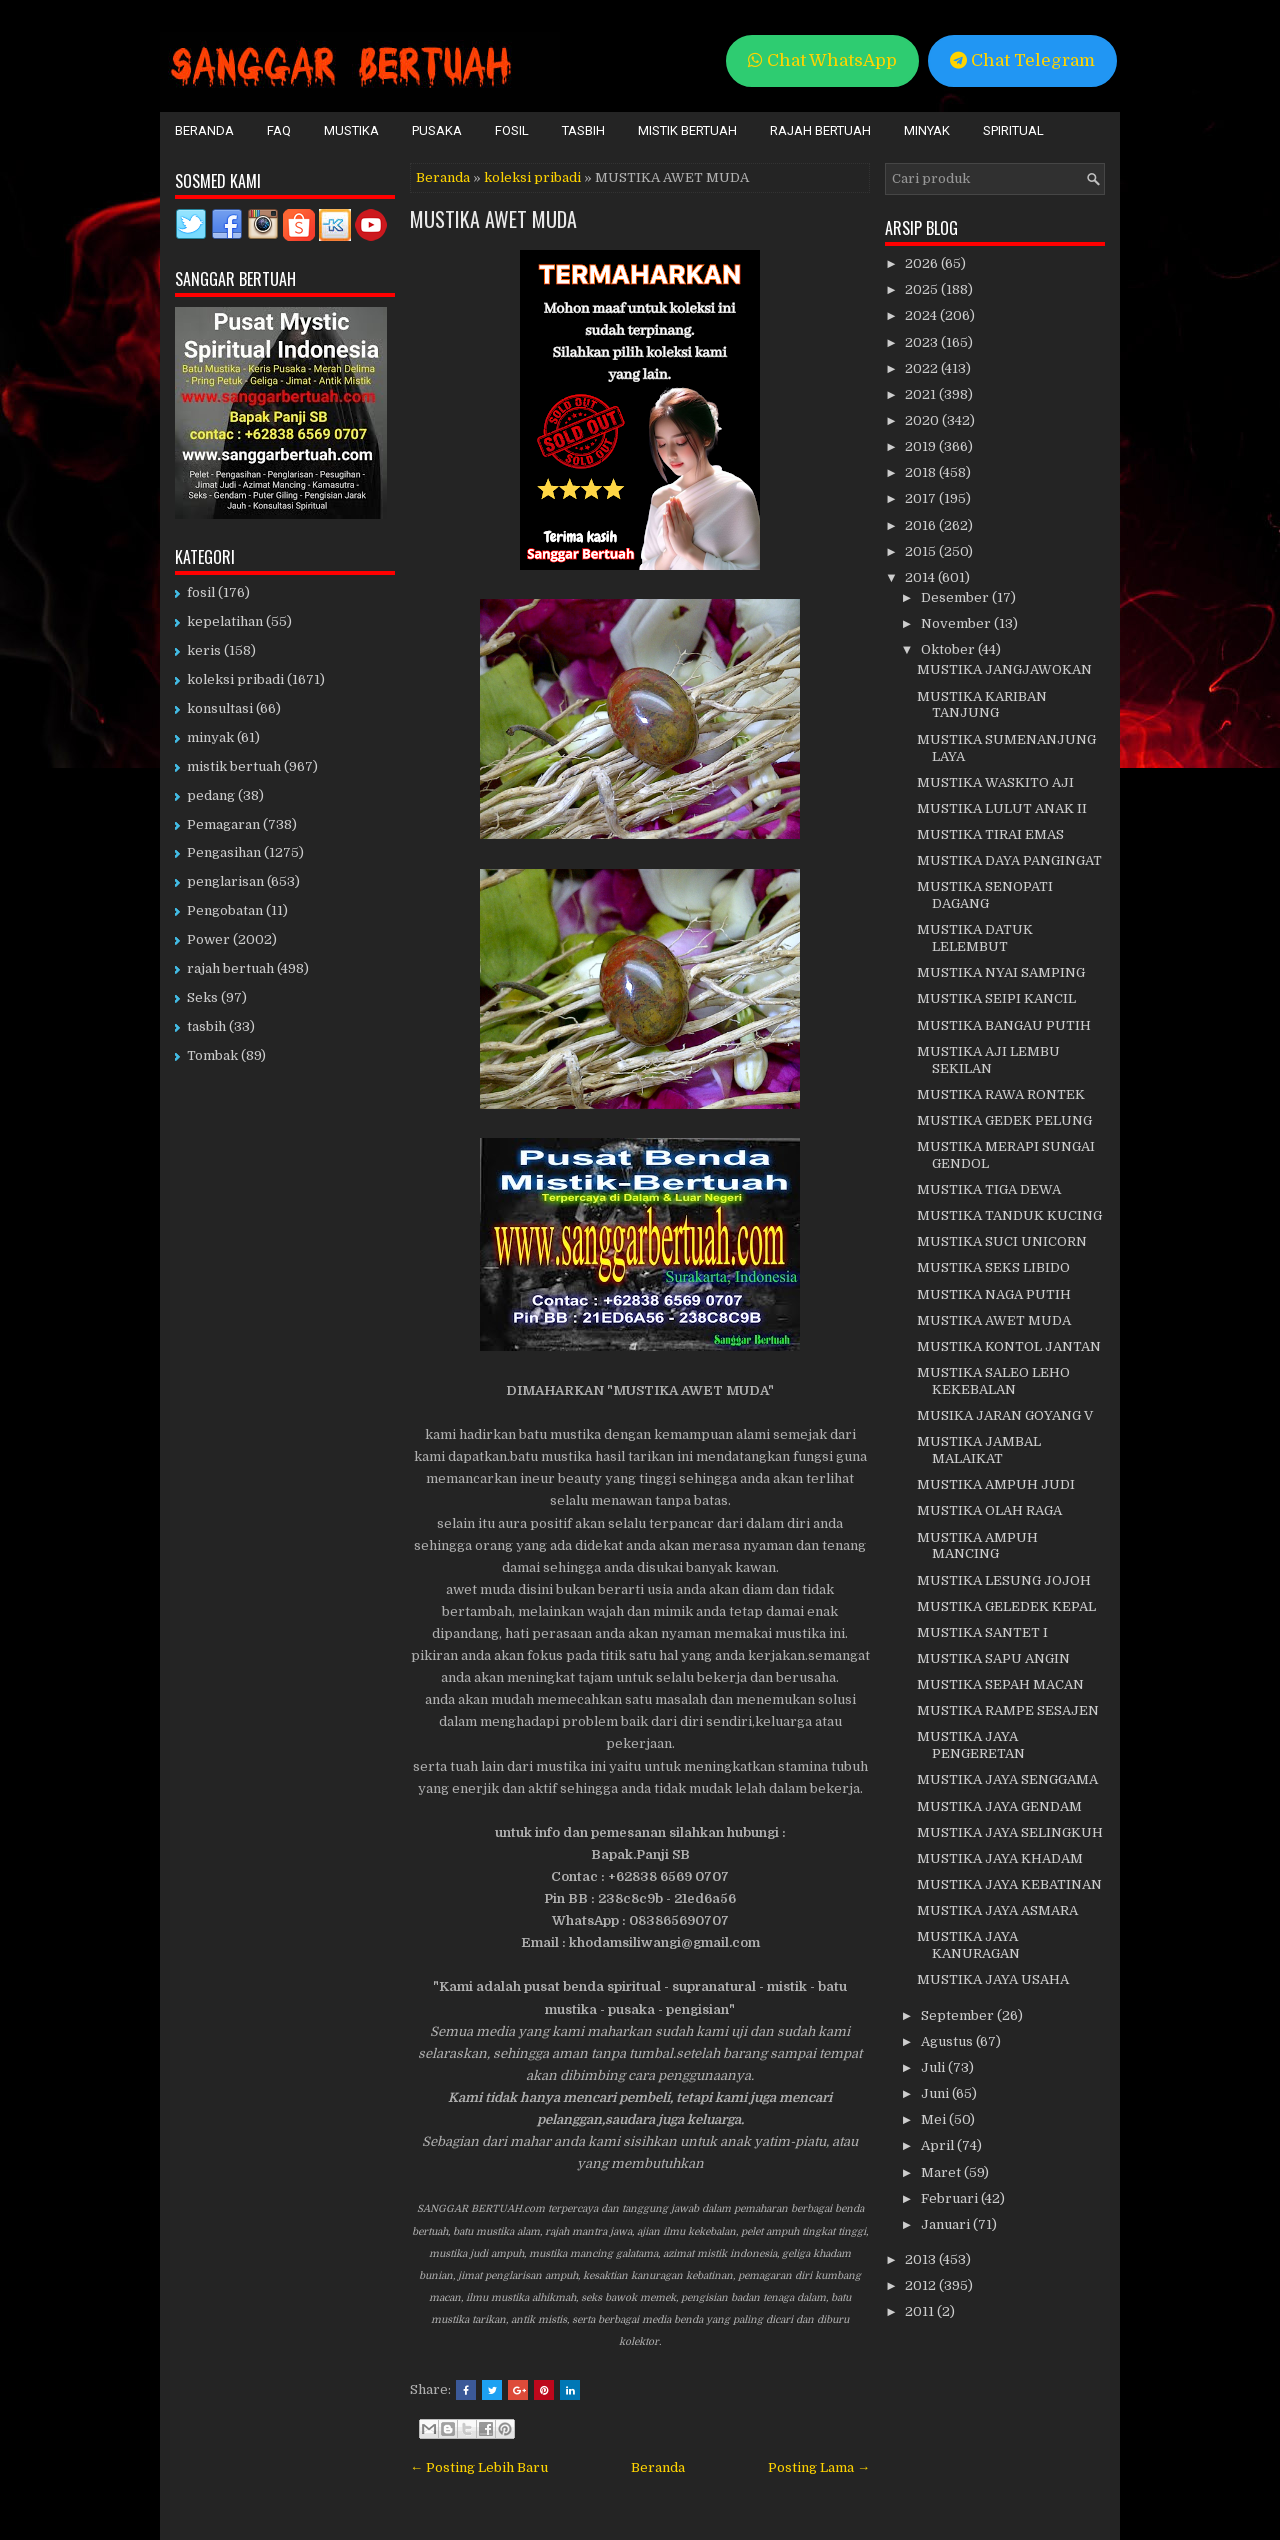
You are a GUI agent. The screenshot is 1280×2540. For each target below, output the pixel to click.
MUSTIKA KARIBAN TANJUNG (982, 705)
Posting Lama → (819, 2467)
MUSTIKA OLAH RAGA (989, 1510)
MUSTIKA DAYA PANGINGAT (1009, 860)
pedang (211, 795)
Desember (956, 597)
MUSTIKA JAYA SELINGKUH (1010, 1832)
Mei (935, 2119)
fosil (201, 592)
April (939, 2145)
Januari (947, 2224)
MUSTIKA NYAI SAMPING (1001, 972)
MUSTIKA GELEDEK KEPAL (1006, 1606)
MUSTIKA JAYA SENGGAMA (1007, 1779)
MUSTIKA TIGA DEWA (989, 1189)
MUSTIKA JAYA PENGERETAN (971, 1745)
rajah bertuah (230, 968)
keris (204, 650)
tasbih (206, 1026)
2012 (922, 2285)
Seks (202, 997)
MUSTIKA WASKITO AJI (995, 782)
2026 (923, 263)
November (957, 623)
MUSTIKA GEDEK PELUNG (1004, 1120)
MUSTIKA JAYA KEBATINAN (1009, 1884)
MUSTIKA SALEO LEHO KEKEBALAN (993, 1381)
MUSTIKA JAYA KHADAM (1000, 1858)
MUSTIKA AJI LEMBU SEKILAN (988, 1060)
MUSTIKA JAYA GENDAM (999, 1806)
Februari (951, 2198)
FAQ (279, 130)
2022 (923, 368)
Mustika (351, 130)
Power (208, 939)
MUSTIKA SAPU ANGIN (993, 1658)
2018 (922, 472)
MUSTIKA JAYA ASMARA (997, 1910)
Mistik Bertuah (687, 130)
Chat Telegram (1022, 60)
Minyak (927, 130)
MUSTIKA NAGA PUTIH (994, 1294)
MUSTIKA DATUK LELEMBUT (975, 938)
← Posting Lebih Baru (479, 2467)
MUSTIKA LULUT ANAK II (1002, 808)
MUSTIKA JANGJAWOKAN (1004, 669)
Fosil (512, 130)
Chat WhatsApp (822, 60)
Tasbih (583, 130)
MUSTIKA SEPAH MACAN (1000, 1684)
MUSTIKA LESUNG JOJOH (1004, 1580)
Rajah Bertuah (820, 130)
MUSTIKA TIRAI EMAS (990, 834)
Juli (934, 2067)
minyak (210, 737)
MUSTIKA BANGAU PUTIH (1004, 1025)
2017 (922, 498)
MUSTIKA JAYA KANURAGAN (968, 1945)
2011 (921, 2311)
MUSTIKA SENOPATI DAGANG (985, 895)
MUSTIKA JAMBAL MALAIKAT (979, 1450)
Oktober (949, 649)
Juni (936, 2093)
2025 (923, 289)
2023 (923, 342)
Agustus (948, 2041)
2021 (922, 394)
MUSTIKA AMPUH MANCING (977, 1546)
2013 (922, 2259)
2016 (922, 525)
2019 (922, 446)
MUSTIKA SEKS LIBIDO (993, 1267)
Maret (942, 2172)
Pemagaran (223, 824)
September (959, 2015)
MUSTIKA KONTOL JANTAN (1009, 1346)
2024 (922, 315)
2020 (923, 420)
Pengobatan (225, 910)
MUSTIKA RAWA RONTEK (1001, 1094)
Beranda (204, 130)
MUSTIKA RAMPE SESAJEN (1008, 1710)
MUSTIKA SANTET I (982, 1632)
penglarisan (225, 881)
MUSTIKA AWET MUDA (493, 219)
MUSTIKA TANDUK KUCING (1009, 1215)
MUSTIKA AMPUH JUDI (996, 1484)
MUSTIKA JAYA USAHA (993, 1979)
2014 (921, 577)
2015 (922, 551)
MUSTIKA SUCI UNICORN (1002, 1241)
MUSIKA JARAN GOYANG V (1005, 1415)
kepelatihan (225, 621)
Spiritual (1013, 130)
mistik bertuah (234, 766)
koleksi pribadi (532, 177)
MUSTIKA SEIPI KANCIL (996, 998)
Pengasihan (224, 852)
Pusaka (437, 130)
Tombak (212, 1055)
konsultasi (220, 708)
